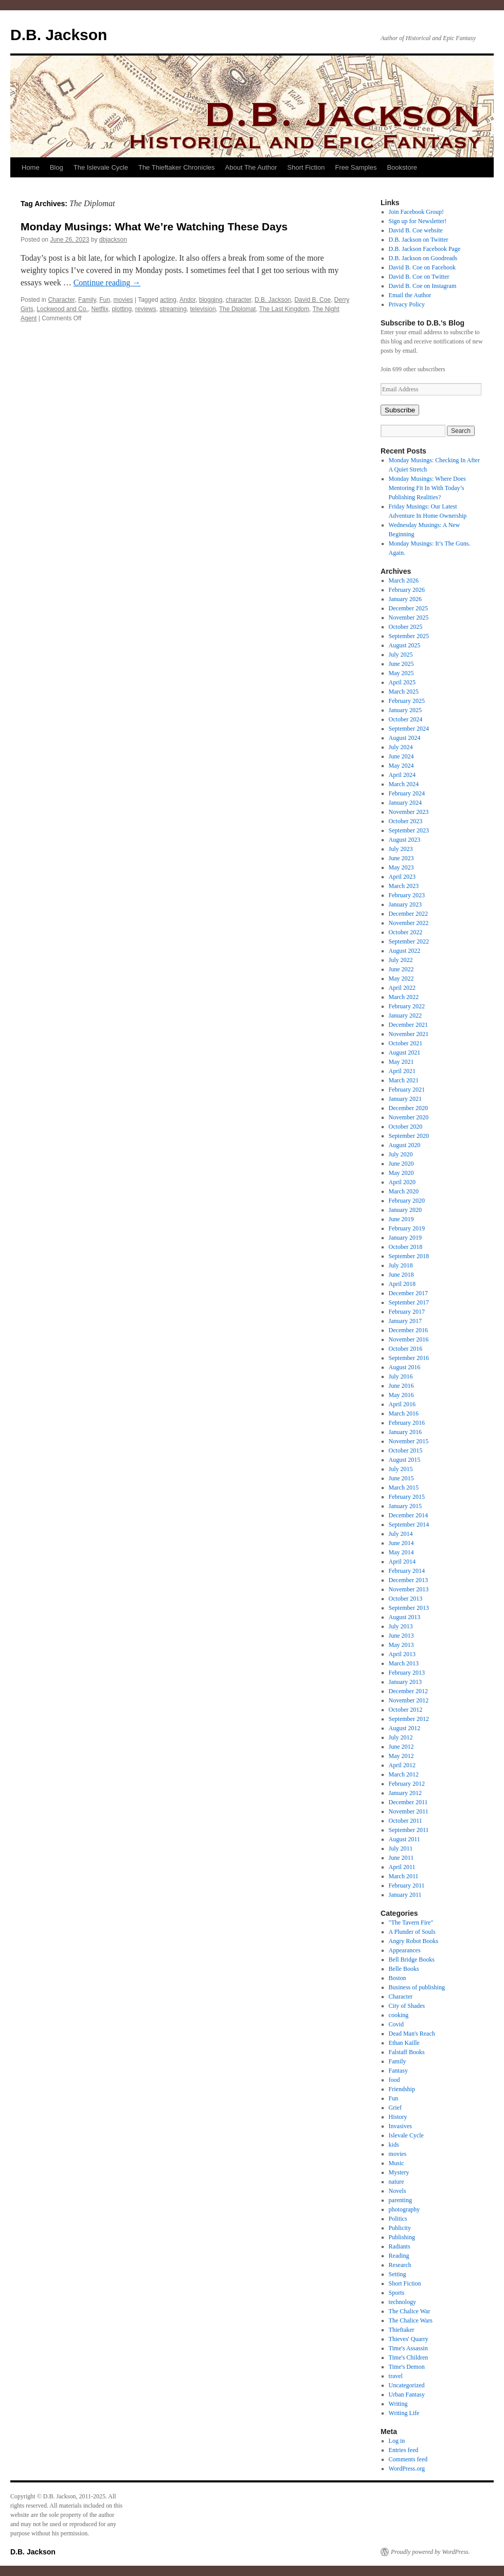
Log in (397, 2440)
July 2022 (401, 960)
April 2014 (402, 1561)
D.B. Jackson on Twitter (418, 239)
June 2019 (401, 1219)
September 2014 (409, 1524)
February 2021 (407, 1089)
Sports (397, 2292)
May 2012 (401, 1755)
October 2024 (406, 719)
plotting (122, 309)
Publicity (400, 2228)
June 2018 (401, 1274)
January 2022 (405, 1015)
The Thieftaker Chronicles (176, 167)
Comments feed (408, 2459)
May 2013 (401, 1644)
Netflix (99, 309)
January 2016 (405, 1432)
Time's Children (408, 2357)
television (203, 309)
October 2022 (406, 932)
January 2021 (405, 1098)
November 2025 (409, 617)
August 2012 (405, 1728)
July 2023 (401, 848)
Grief (395, 2107)
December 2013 (408, 1580)
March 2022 (404, 997)
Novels (397, 2190)
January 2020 (405, 1209)
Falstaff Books (407, 2052)
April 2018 (402, 1283)
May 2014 (401, 1552)
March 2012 (404, 1774)
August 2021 (405, 1052)
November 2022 (409, 923)
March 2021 (404, 1080)
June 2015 (401, 1478)
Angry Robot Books (414, 1941)
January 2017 (405, 1321)
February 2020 (407, 1200)
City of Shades (407, 2005)
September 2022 (409, 941)
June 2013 (401, 1635)
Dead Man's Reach (412, 2033)
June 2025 (401, 663)
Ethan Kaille (404, 2042)
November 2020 (409, 1117)
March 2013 (404, 1663)
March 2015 (404, 1487)
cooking (399, 2015)
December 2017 (408, 1293)
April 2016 (402, 1404)
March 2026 (404, 580)
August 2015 (405, 1459)
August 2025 (405, 645)
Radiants (399, 2246)
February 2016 (407, 1422)
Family (87, 299)
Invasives (400, 2126)
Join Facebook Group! (416, 211)
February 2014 (407, 1570)
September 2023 (409, 830)
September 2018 (409, 1256)
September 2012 (409, 1718)
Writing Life (404, 2413)
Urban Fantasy (407, 2394)
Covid (396, 2024)
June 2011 (401, 1857)
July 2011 (401, 1848)
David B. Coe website (416, 230)
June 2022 (401, 969)
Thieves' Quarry (408, 2339)
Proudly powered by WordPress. (430, 2551)
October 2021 (406, 1043)
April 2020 (402, 1182)
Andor (187, 299)
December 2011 (408, 1802)
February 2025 (407, 700)
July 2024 (401, 747)
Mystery (399, 2172)
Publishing (402, 2237)
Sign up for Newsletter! (418, 221)
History (398, 2116)
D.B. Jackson (58, 34)
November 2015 (409, 1441)
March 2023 (404, 886)
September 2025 (409, 636)
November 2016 (409, 1339)
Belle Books (404, 1968)
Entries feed (404, 2450)
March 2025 (404, 691)
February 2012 (407, 1783)
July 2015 (401, 1469)
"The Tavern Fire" (411, 1922)
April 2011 (402, 1867)
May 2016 (401, 1395)
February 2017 (407, 1311)
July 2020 (401, 1154)
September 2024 (409, 728)
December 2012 (408, 1691)
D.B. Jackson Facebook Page (425, 248)
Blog (56, 167)
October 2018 (406, 1246)
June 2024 (401, 756)
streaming (173, 309)
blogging (210, 299)
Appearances (405, 1950)
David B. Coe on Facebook (422, 267)
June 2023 (401, 858)
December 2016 (408, 1330)
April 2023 (402, 876)
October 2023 (406, 821)
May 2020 (401, 1172)
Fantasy (398, 2070)
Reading (399, 2255)
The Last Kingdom (284, 309)
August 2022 (405, 950)
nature (396, 2181)
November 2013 (409, 1589)
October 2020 (406, 1126)
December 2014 (408, 1515)
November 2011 (408, 1811)
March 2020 (404, 1191)
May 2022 (401, 978)
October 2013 (406, 1598)
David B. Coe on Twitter (419, 276)
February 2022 (407, 1006)
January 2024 (405, 802)
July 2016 (401, 1376)
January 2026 (405, 599)
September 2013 (409, 1607)
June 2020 (401, 1163)
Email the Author (410, 295)
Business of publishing (417, 1987)
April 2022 (402, 987)
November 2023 (409, 811)
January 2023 (405, 904)
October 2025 (406, 626)
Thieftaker (402, 2329)
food (394, 2079)
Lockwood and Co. (62, 309)
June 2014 (401, 1543)
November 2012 (409, 1700)
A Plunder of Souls (412, 1931)
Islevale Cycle (406, 2135)
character (238, 299)
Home (31, 167)
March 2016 (404, 1413)
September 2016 (409, 1358)
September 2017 (409, 1302)
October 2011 (405, 1820)
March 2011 (404, 1876)
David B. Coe (312, 299)
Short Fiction (306, 167)
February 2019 (407, 1228)
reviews (145, 309)
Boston (397, 1978)
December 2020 (408, 1108)
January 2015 (405, 1506)
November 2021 (409, 1034)
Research (400, 2265)
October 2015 (406, 1450)
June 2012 (401, 1746)
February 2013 (407, 1672)
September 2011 (409, 1830)
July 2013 (401, 1626)
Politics (398, 2218)
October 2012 (406, 1709)
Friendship (402, 2089)
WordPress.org (407, 2468)
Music (396, 2163)
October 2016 (406, 1348)
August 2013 (405, 1617)
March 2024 (404, 784)
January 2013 (405, 1681)
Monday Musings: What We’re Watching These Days (154, 226)
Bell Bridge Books (412, 1959)
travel (396, 2376)
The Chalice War (409, 2311)
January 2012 (405, 1793)
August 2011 (404, 1839)
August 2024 (405, 737)
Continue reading (107, 282)
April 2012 (402, 1765)
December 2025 (408, 608)
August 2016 (405, 1367)
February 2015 (407, 1496)
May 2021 (401, 1061)
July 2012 (401, 1737)
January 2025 (405, 710)
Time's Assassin (408, 2348)
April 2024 (402, 774)
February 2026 (407, 589)
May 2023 (401, 867)
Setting (397, 2274)
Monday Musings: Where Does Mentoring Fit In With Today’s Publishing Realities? (427, 488)
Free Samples (355, 167)
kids (394, 2144)
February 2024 (407, 793)
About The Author (251, 167)
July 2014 (401, 1533)
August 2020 (405, 1145)
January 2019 (405, 1237)
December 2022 (408, 913)
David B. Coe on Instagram (423, 285)
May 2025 (401, 673)
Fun (104, 299)
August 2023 (405, 839)
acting (168, 299)
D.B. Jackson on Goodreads (423, 258)
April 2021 (402, 1071)
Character (61, 299)
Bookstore (402, 167)
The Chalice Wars (411, 2320)
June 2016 (401, 1385)
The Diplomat (237, 309)
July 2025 (401, 654)
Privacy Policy (407, 304)
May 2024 (401, 765)
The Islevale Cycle (101, 167)
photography (404, 2209)
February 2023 (407, 895)
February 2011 (407, 1885)
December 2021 (408, 1024)
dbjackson (113, 239)
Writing (398, 2403)
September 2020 (409, 1135)
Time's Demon (407, 2366)
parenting (400, 2200)
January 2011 (405, 1894)
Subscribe (400, 410)
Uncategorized (407, 2385)
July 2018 (401, 1265)
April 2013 (402, 1654)
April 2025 (402, 682)
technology (402, 2302)
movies (123, 299)
